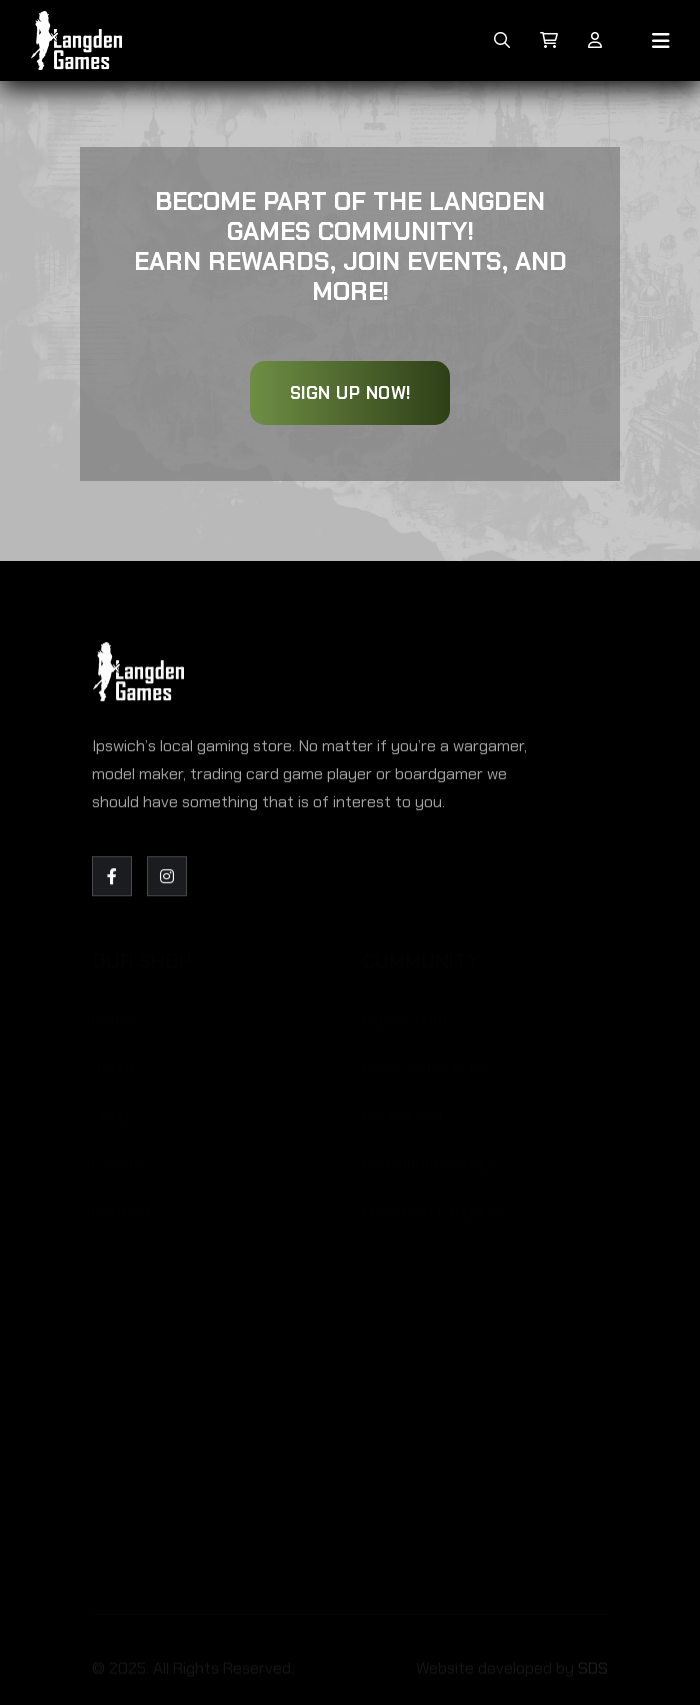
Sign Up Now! (350, 393)
